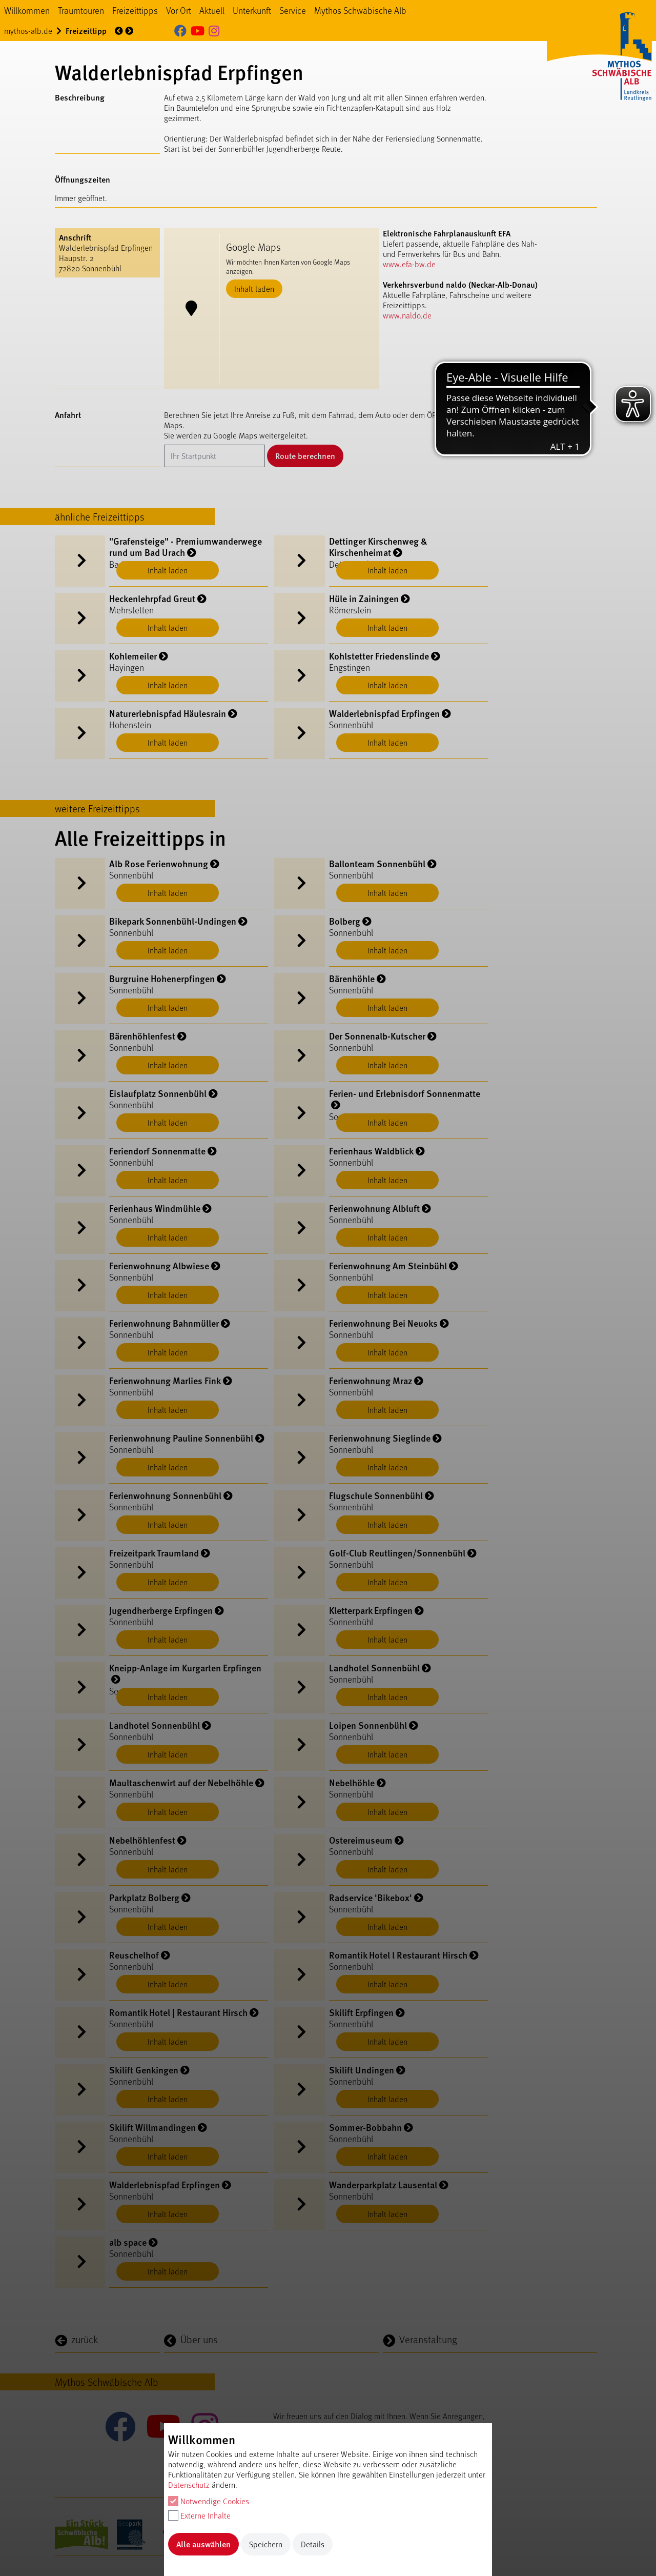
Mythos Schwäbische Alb (360, 10)
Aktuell (211, 10)
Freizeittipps (135, 10)
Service (292, 10)
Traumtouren (81, 10)
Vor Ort (178, 10)
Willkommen (27, 10)
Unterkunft (252, 10)
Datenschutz (189, 2484)
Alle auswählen (203, 2544)
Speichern (265, 2544)
